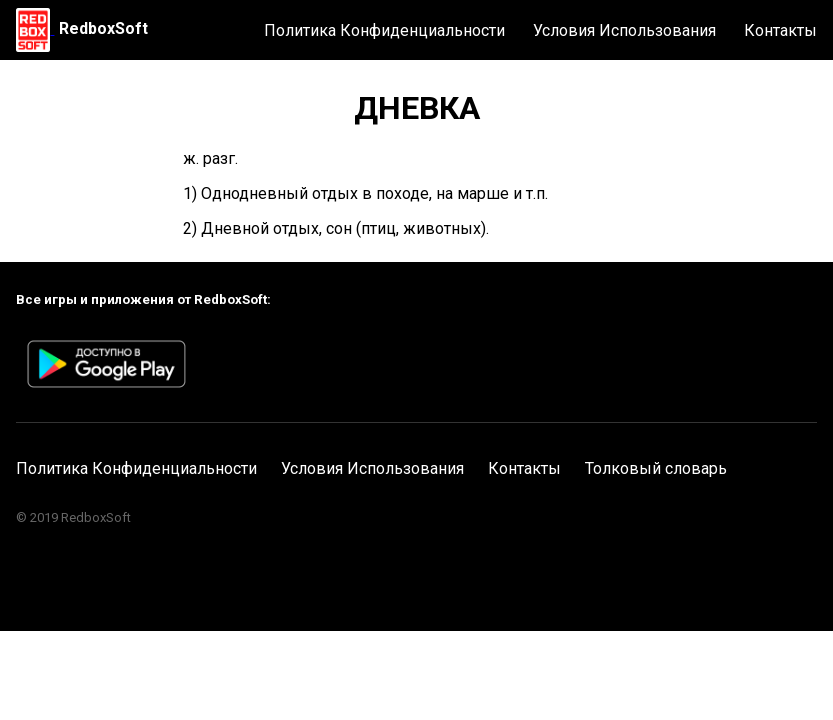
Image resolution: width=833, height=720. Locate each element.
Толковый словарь (656, 468)
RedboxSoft (103, 28)
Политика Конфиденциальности (384, 30)
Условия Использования (624, 30)
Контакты (780, 30)
